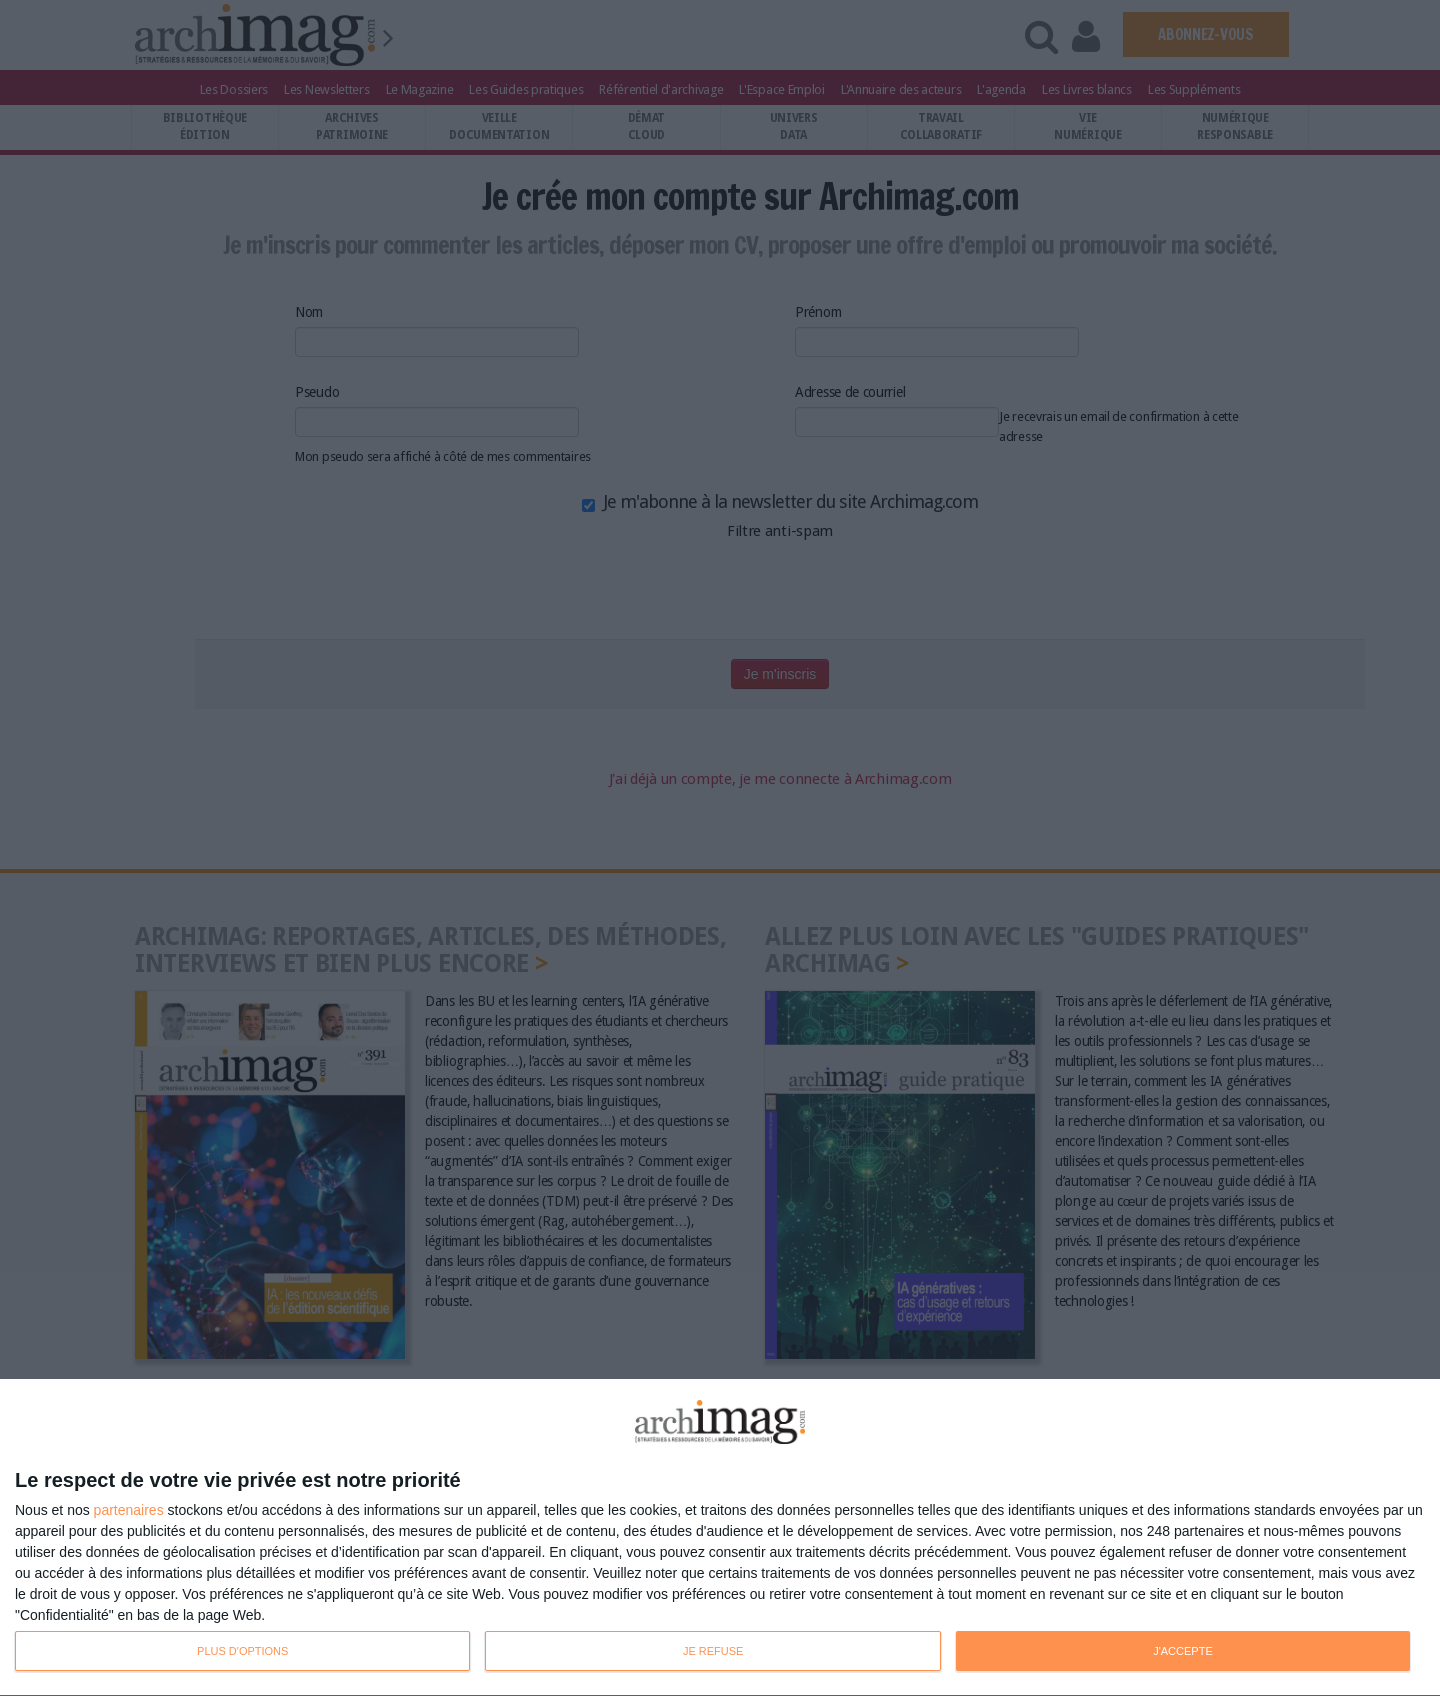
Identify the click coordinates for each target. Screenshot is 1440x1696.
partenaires (129, 1510)
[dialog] (720, 1538)
